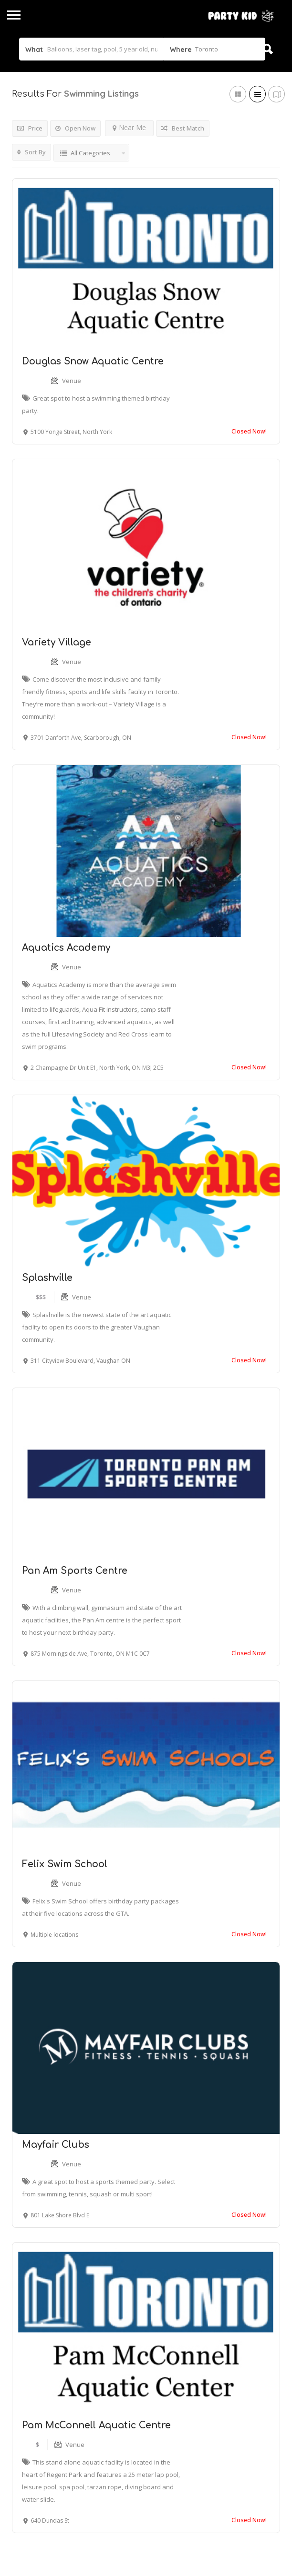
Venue (71, 380)
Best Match (182, 128)
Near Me (129, 127)
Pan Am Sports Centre (74, 1571)
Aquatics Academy (66, 948)
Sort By (31, 152)
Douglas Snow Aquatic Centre (93, 361)
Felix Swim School (64, 1864)
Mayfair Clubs (55, 2145)
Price (29, 128)
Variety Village (56, 642)
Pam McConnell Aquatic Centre (96, 2425)
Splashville (47, 1278)
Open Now (75, 128)
